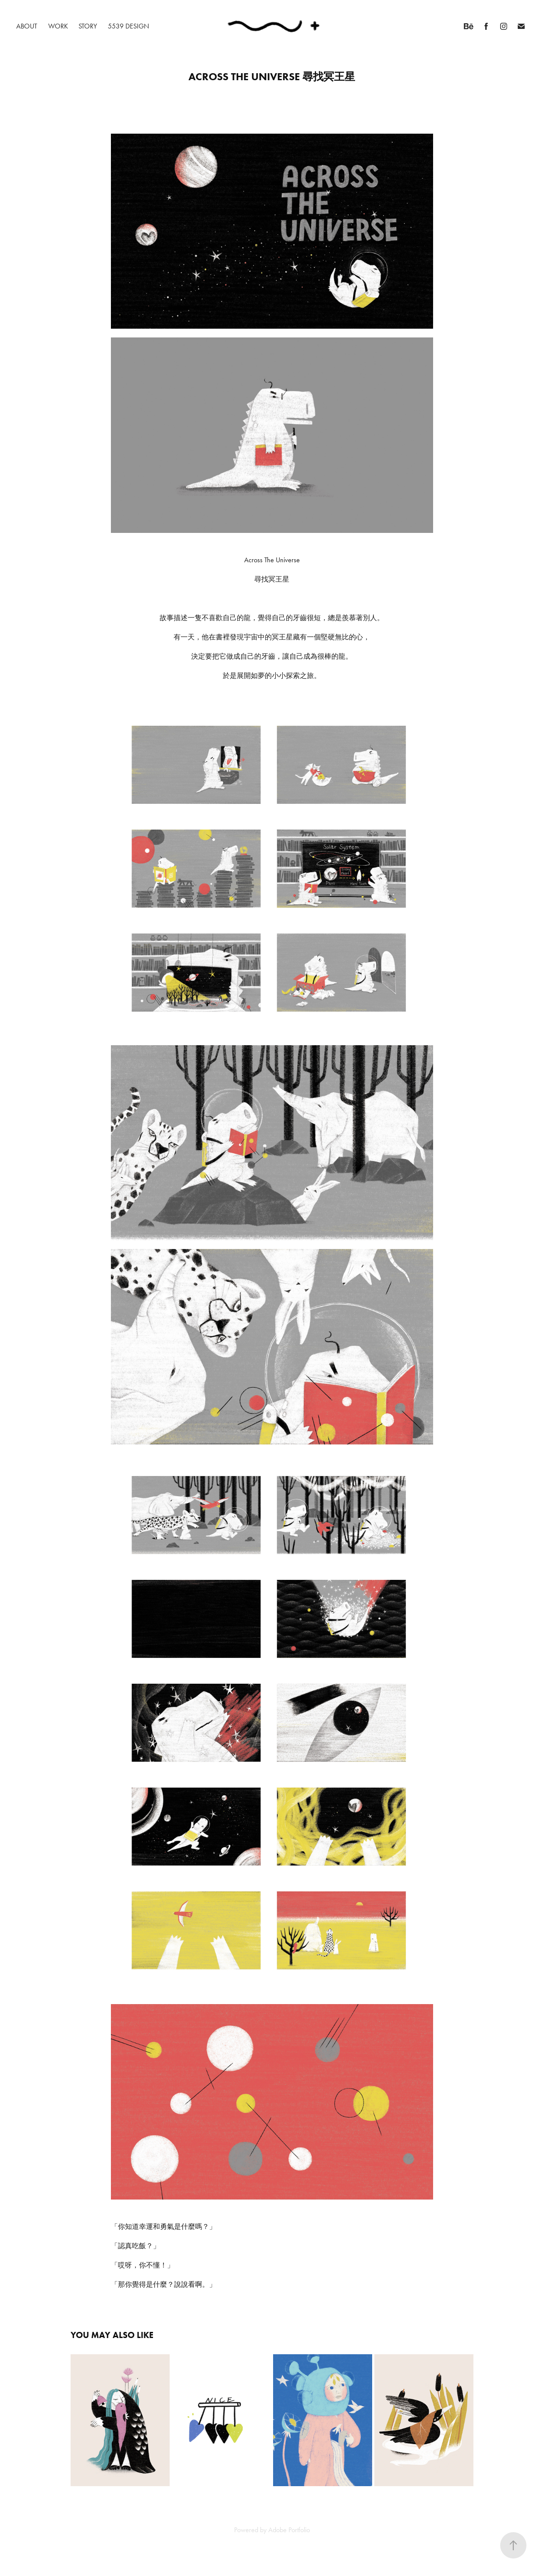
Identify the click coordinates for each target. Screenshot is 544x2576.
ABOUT (26, 26)
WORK (58, 26)
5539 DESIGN (128, 26)
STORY (87, 26)
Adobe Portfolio (289, 2530)
